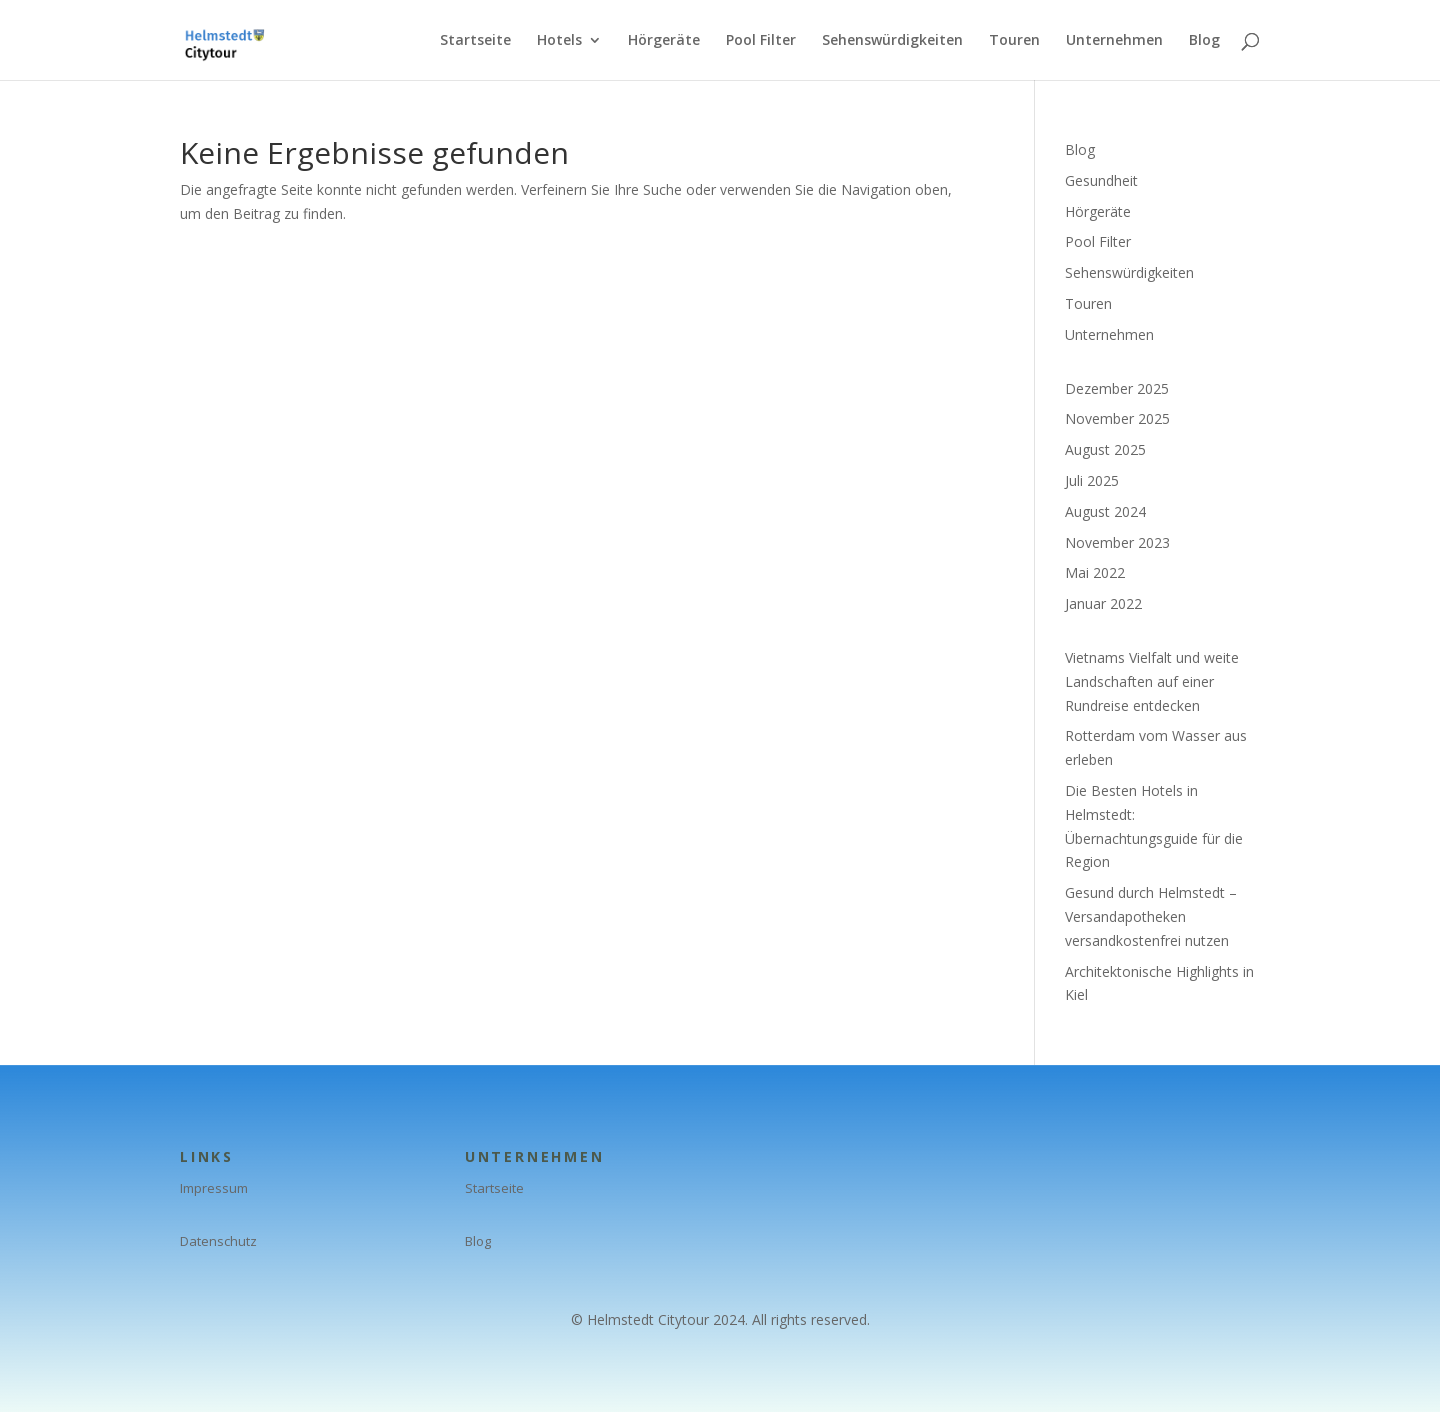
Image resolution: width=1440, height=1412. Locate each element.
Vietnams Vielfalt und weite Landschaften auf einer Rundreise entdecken (1152, 681)
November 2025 (1117, 418)
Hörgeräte (664, 41)
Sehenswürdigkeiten (892, 41)
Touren (1014, 41)
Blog (1204, 41)
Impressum (214, 1188)
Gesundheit (1101, 180)
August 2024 (1105, 511)
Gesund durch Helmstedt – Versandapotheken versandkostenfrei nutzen (1151, 916)
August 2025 (1105, 449)
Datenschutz (218, 1241)
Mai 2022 (1095, 572)
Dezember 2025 (1117, 388)
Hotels (559, 41)
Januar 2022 (1103, 603)
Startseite (475, 41)
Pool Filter (761, 41)
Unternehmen (1114, 41)
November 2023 (1117, 542)
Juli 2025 (1092, 480)
